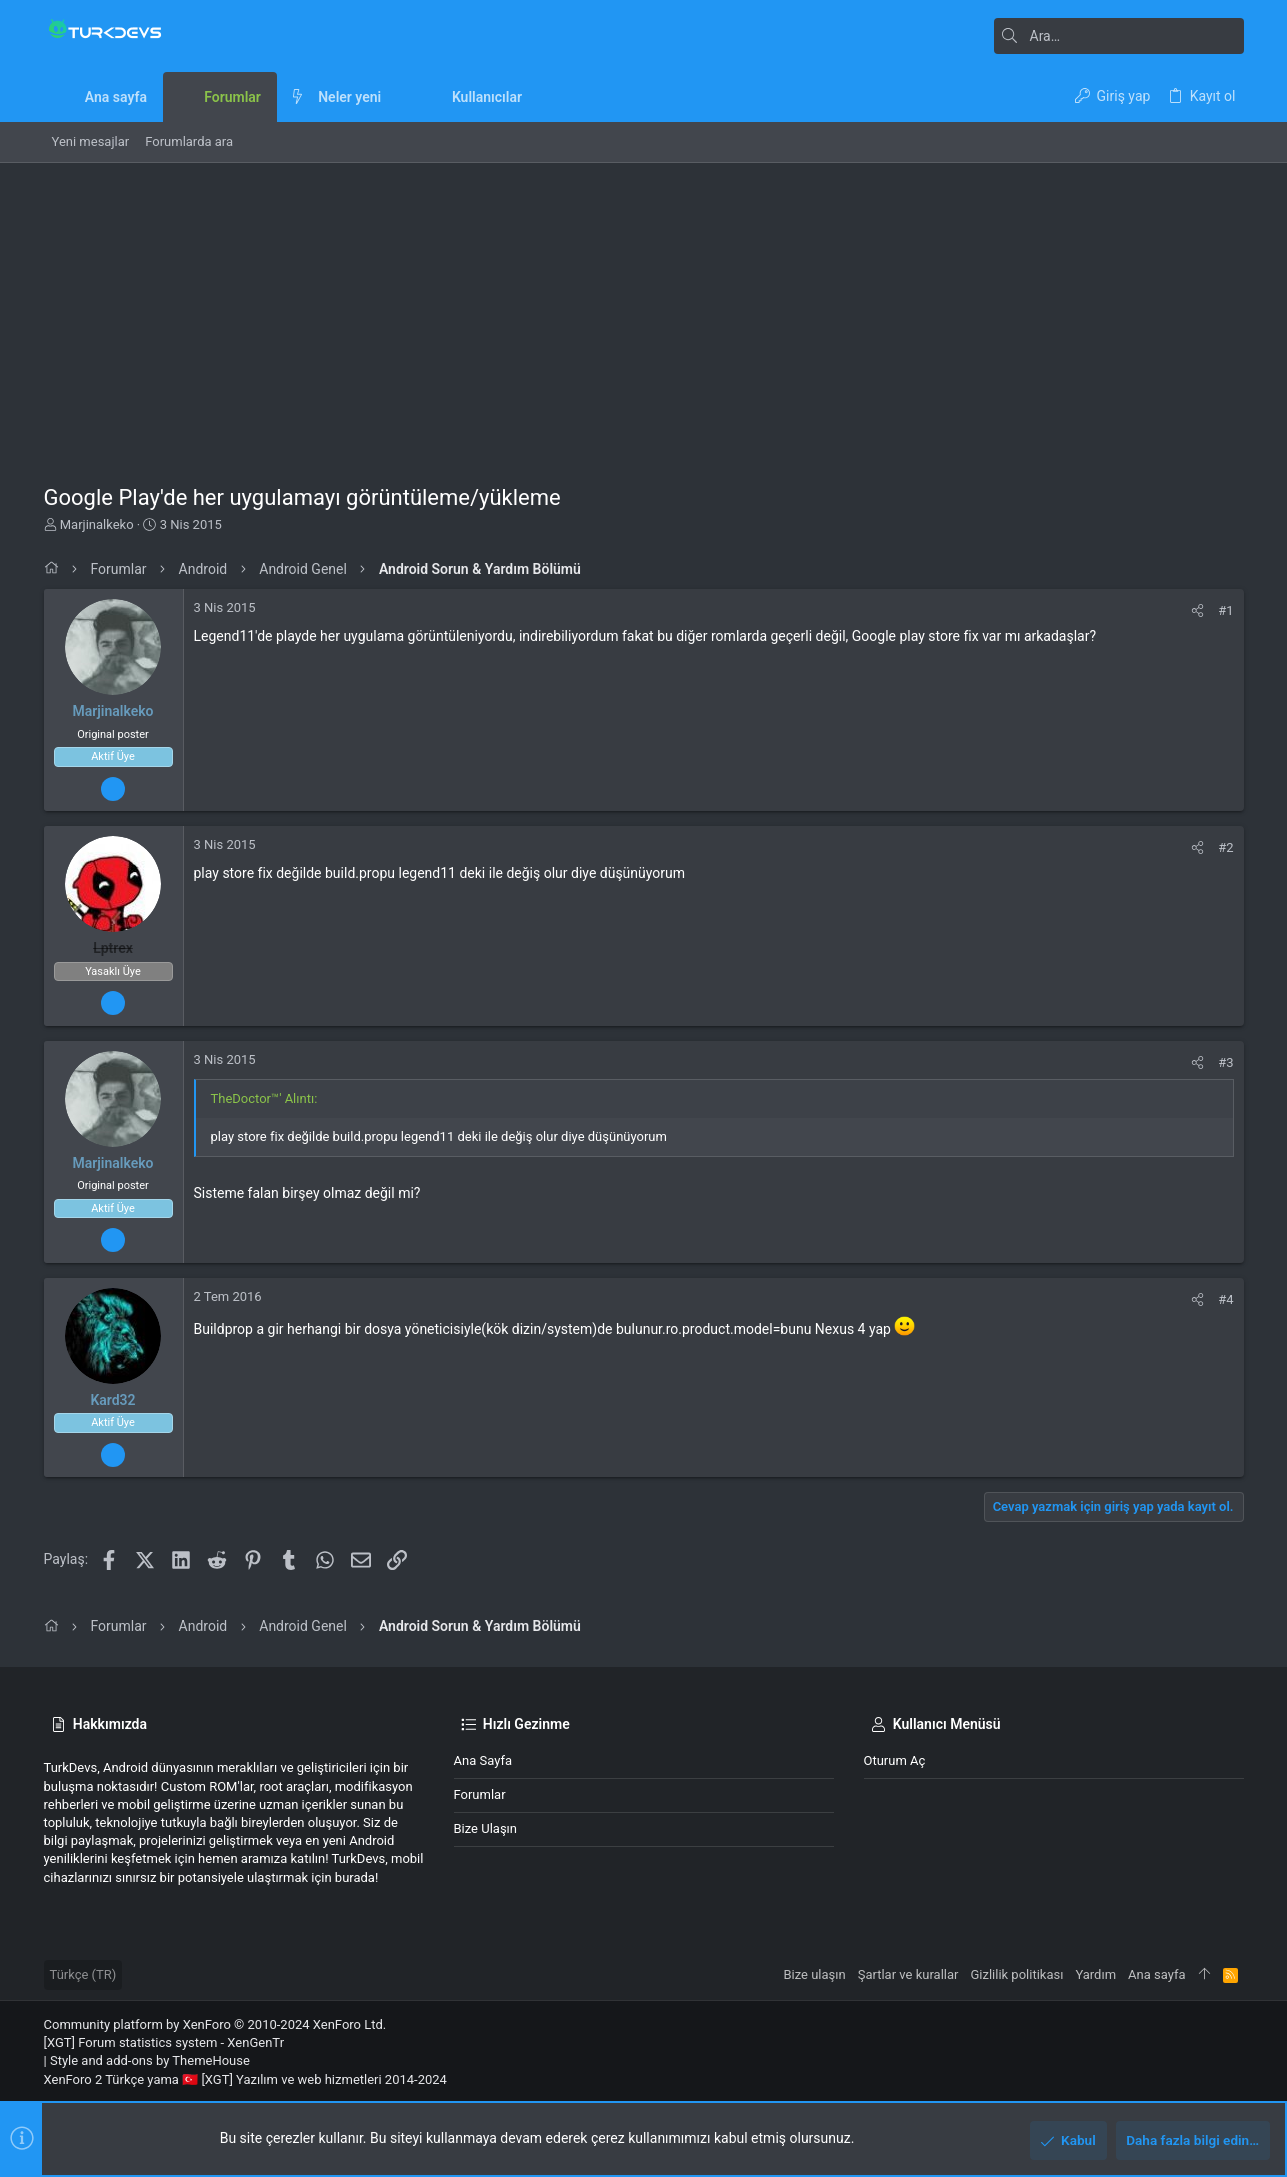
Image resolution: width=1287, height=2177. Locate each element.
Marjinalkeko (97, 524)
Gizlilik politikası (1016, 1974)
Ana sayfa (483, 1760)
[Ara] (1119, 36)
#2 (1225, 847)
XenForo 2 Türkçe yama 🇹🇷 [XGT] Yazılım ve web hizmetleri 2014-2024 (245, 2079)
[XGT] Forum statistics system (164, 2042)
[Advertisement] (644, 313)
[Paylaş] (1197, 610)
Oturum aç (895, 1760)
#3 (1225, 1062)
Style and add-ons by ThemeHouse (150, 2060)
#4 (1225, 1299)
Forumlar (480, 1794)
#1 (1225, 610)
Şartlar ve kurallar (908, 1974)
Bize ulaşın (486, 1828)
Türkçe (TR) (83, 1974)
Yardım (1095, 1974)
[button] (396, 97)
